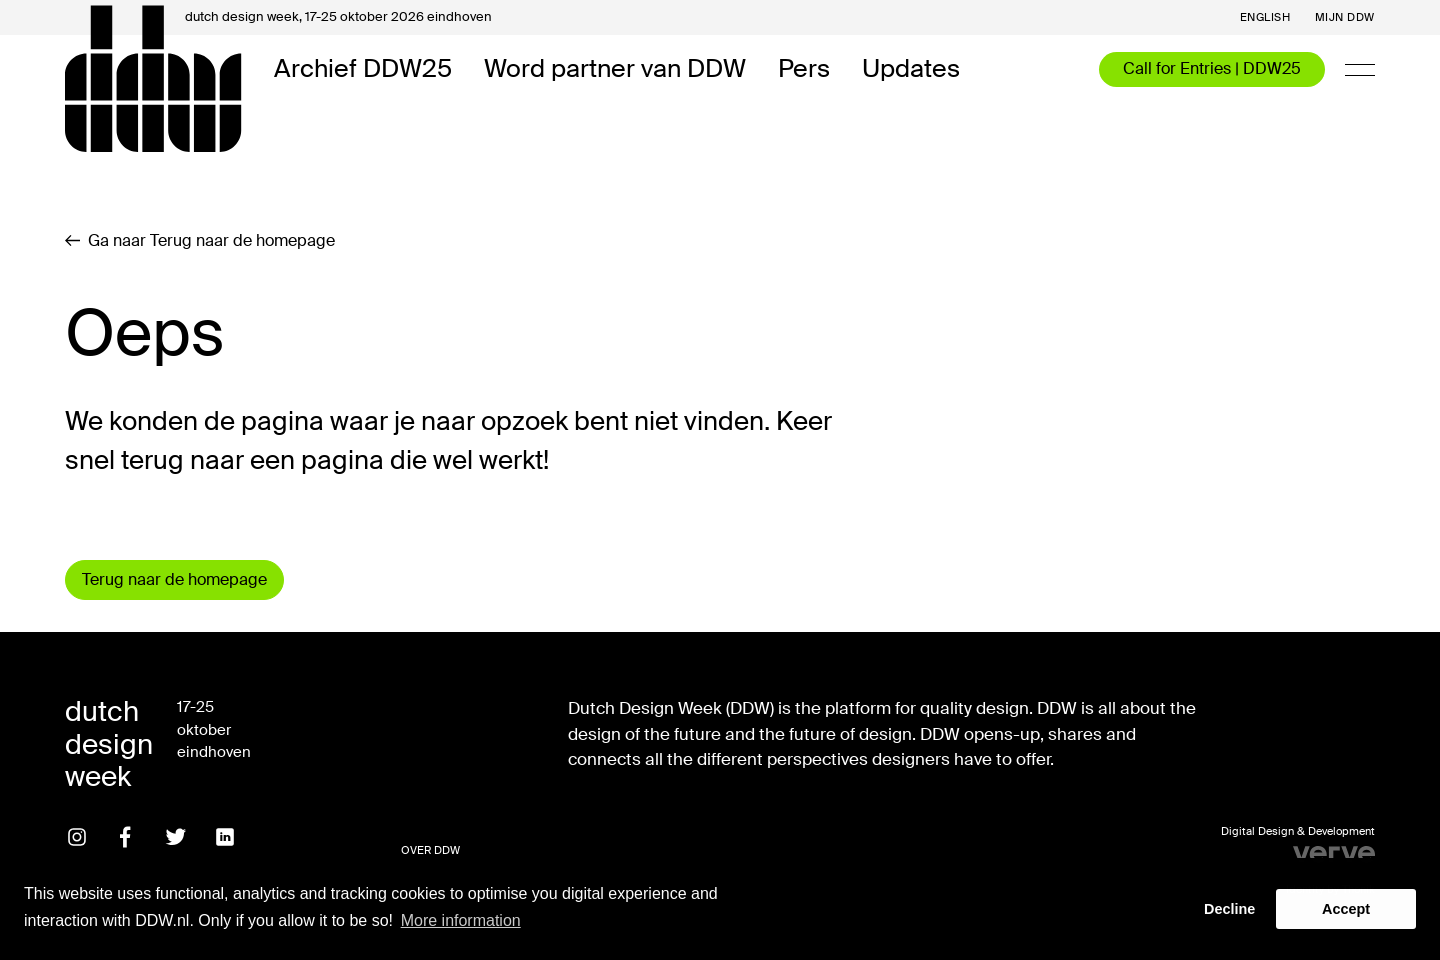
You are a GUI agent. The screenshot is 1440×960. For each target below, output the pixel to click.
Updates (911, 69)
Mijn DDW (1345, 17)
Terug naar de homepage (174, 579)
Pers (804, 69)
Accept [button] (1346, 909)
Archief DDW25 (363, 69)
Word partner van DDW (615, 69)
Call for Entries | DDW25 (1212, 68)
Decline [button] (1229, 909)
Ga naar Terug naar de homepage (200, 241)
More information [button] (461, 920)
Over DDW (430, 850)
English (1265, 17)
